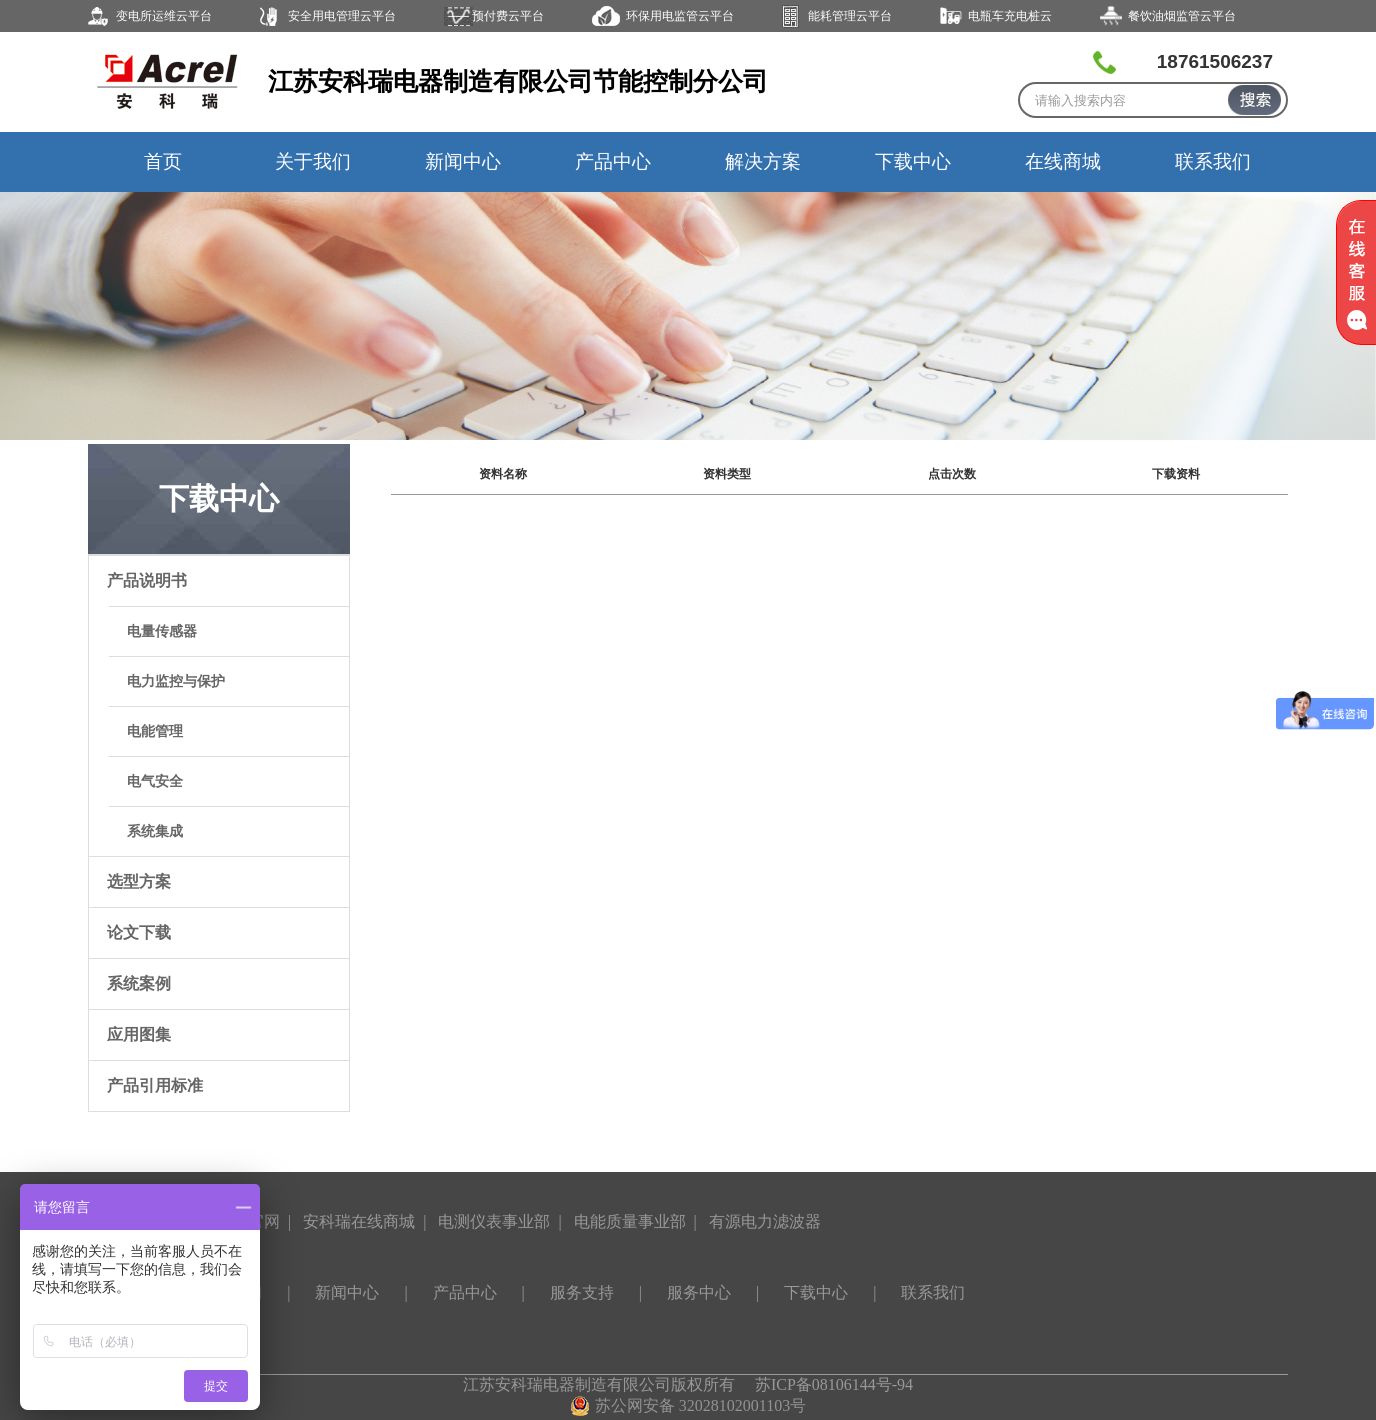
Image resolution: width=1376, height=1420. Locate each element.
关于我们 (313, 161)
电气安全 (155, 781)
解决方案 (763, 161)
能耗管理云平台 (850, 16)
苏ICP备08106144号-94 (834, 1384)
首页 (163, 161)
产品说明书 (147, 580)
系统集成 (155, 831)
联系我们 (1213, 161)
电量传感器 (162, 631)
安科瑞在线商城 (359, 1221)
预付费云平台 (508, 16)
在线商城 (1063, 161)
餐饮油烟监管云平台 (1182, 16)
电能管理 (155, 731)
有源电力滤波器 (765, 1221)
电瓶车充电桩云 (1010, 16)
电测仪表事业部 (494, 1221)
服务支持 (582, 1292)
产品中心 (613, 161)
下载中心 (913, 161)
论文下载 (139, 932)
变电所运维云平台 (164, 16)
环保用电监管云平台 (680, 16)
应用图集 (139, 1034)
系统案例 (139, 983)
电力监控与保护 (176, 681)
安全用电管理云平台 (342, 16)
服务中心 (699, 1292)
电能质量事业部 (630, 1221)
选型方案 (139, 881)
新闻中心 (463, 161)
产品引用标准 (155, 1085)
